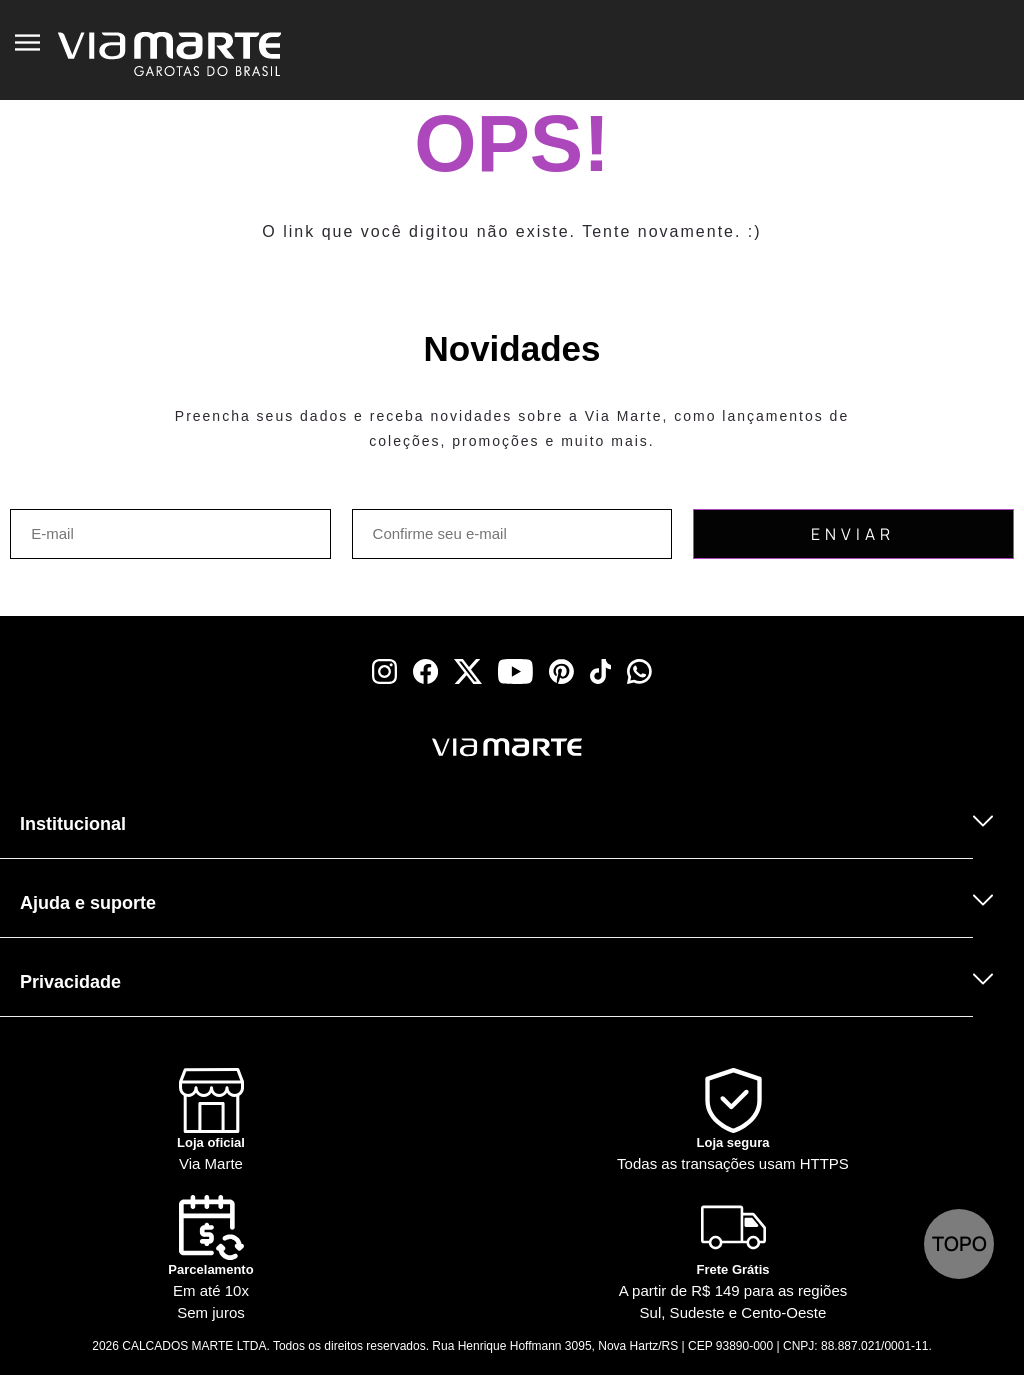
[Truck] (250, 773)
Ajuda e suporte (88, 903)
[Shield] (733, 1121)
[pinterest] (561, 671)
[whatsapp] (639, 671)
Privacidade (70, 982)
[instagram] (384, 671)
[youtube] (515, 671)
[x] (468, 671)
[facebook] (425, 671)
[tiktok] (601, 671)
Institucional (73, 824)
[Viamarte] (412, 747)
